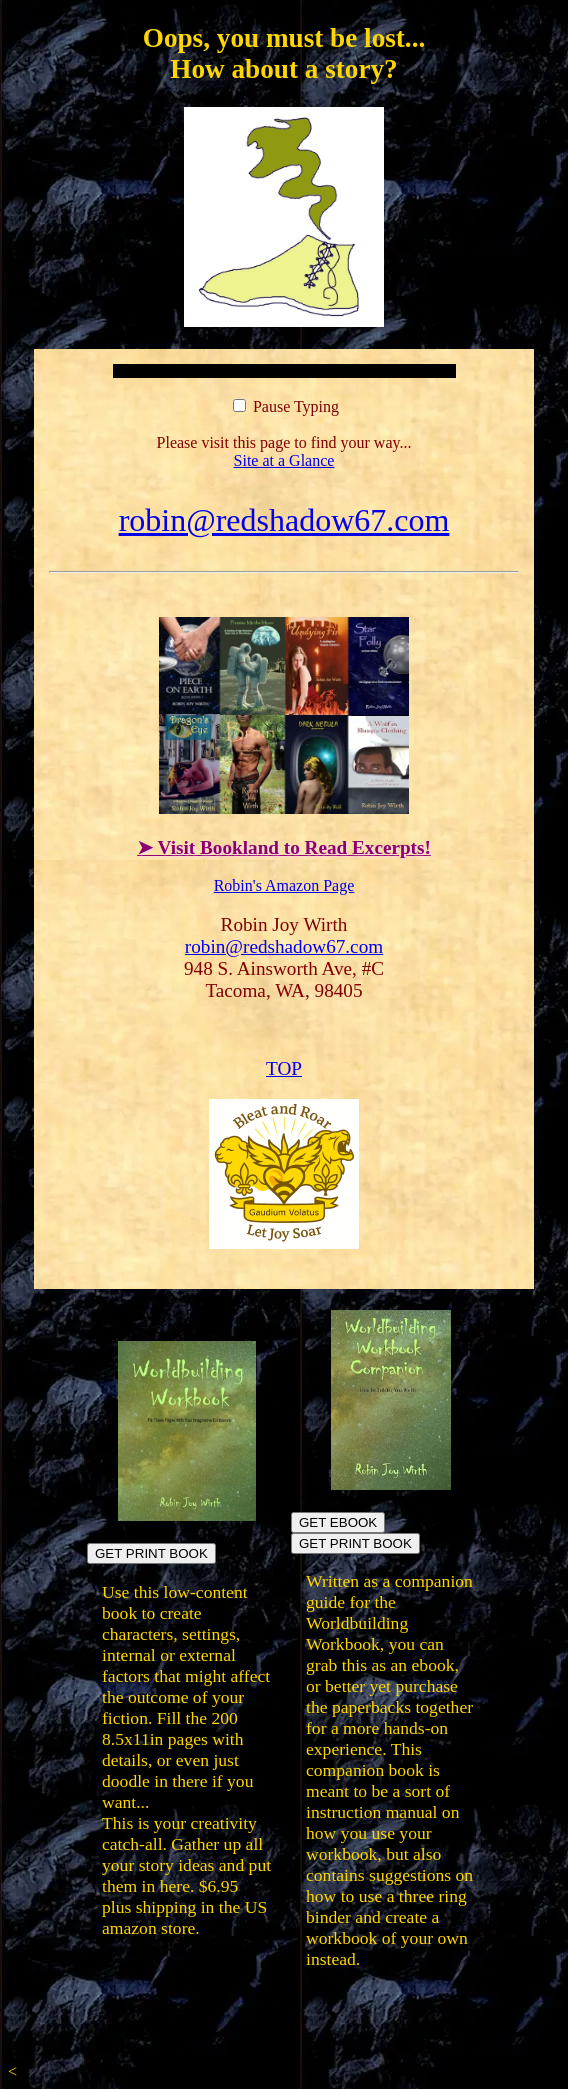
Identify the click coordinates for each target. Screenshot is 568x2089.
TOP (284, 1068)
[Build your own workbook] (391, 1484)
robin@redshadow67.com (284, 520)
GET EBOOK (338, 1522)
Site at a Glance (284, 460)
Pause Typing (286, 406)
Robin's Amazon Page (284, 885)
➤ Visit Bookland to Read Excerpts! (284, 847)
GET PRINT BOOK (151, 1553)
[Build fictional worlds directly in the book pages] (187, 1515)
